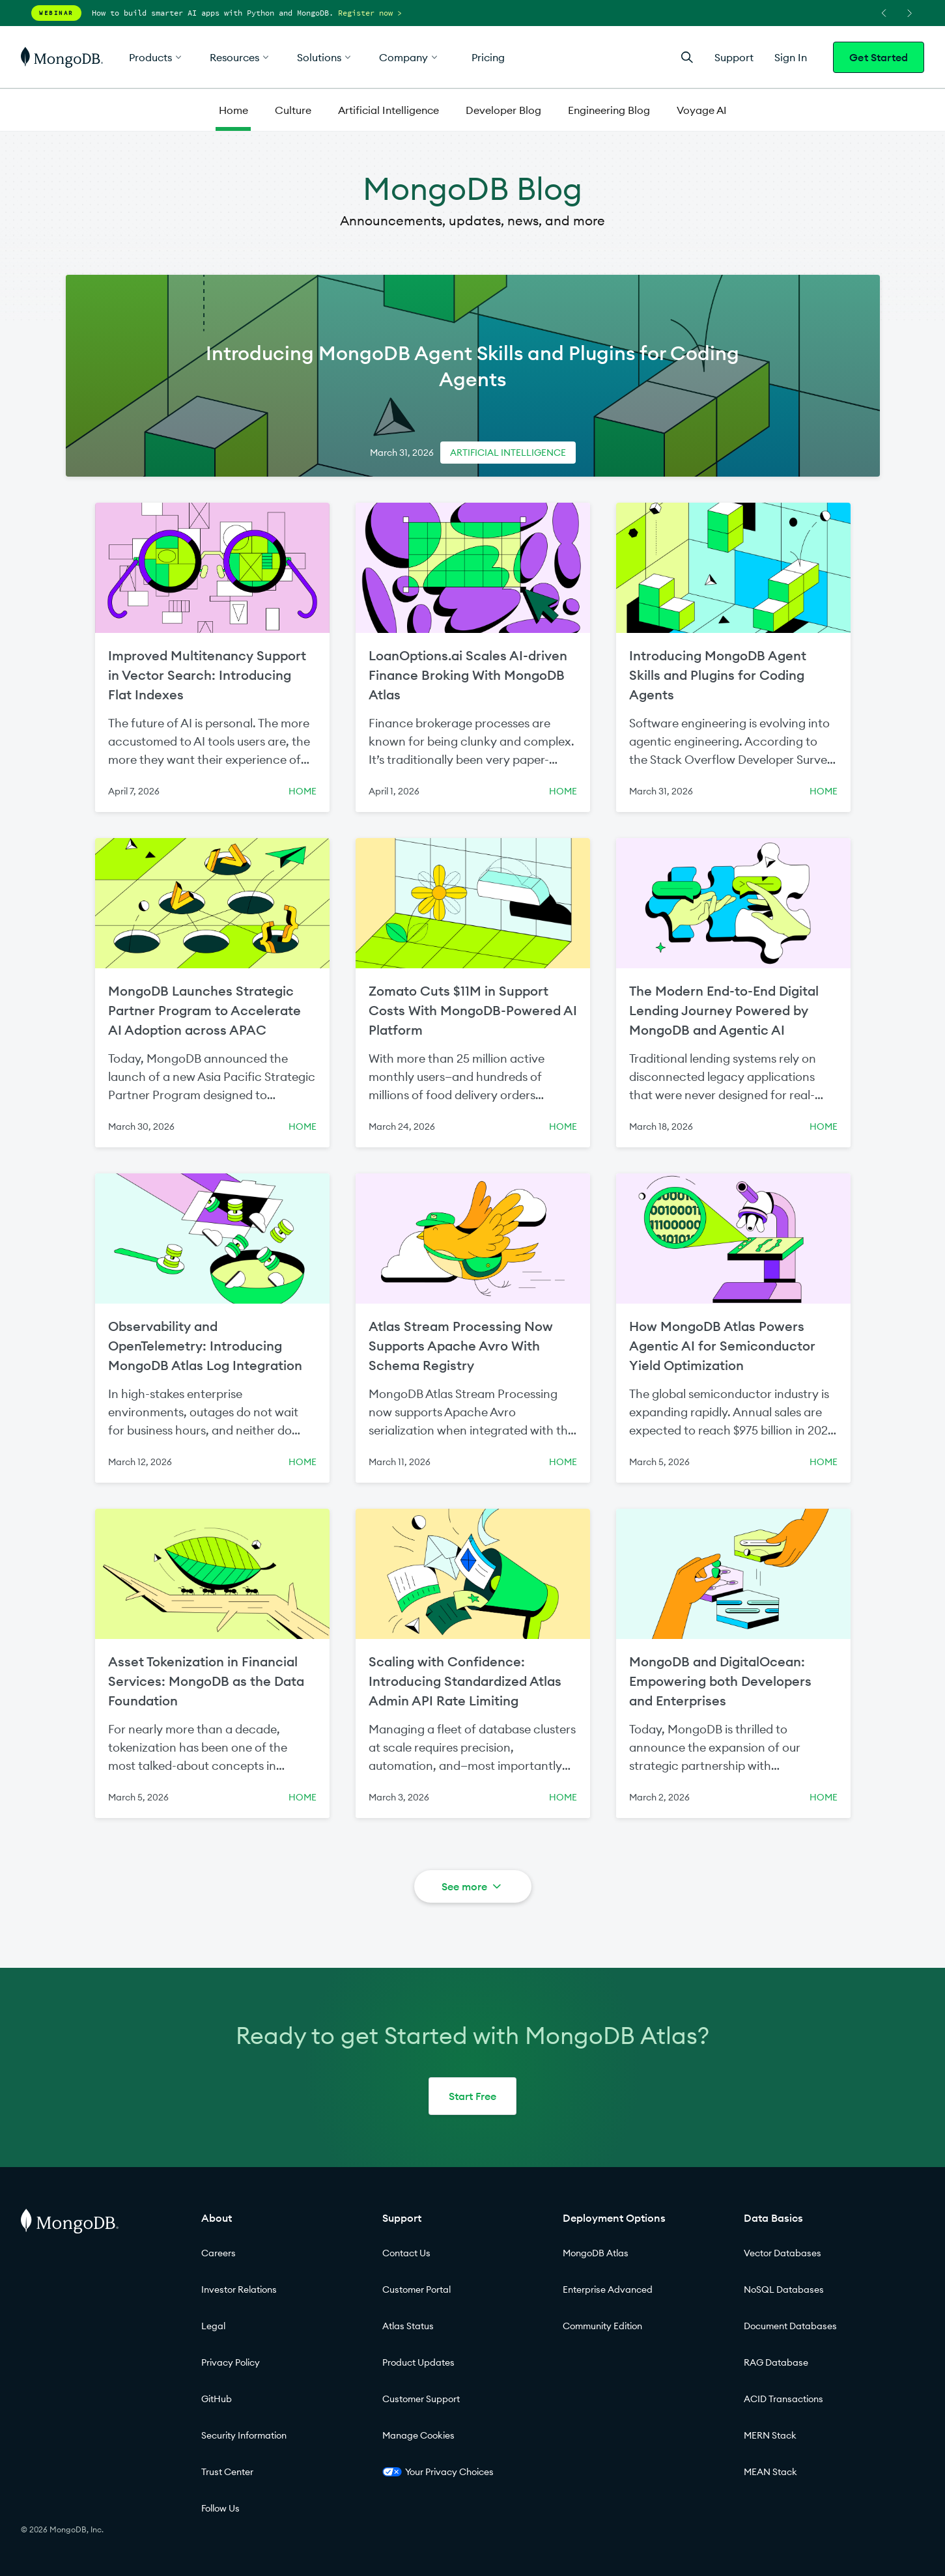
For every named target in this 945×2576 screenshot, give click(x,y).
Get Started (878, 57)
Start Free (472, 2096)
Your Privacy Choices (438, 2472)
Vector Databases (782, 2253)
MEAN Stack (770, 2472)
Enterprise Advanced (608, 2289)
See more (472, 1886)
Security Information (244, 2435)
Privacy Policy (230, 2362)
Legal (213, 2326)
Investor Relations (239, 2289)
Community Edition (602, 2326)
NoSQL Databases (784, 2289)
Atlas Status (408, 2326)
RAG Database (776, 2362)
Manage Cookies (418, 2435)
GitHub (216, 2399)
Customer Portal (416, 2289)
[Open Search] (687, 57)
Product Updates (418, 2362)
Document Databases (790, 2326)
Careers (218, 2253)
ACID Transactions (783, 2399)
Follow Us (220, 2508)
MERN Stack (770, 2435)
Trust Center (227, 2472)
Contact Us (406, 2253)
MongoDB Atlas (595, 2253)
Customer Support (421, 2399)
